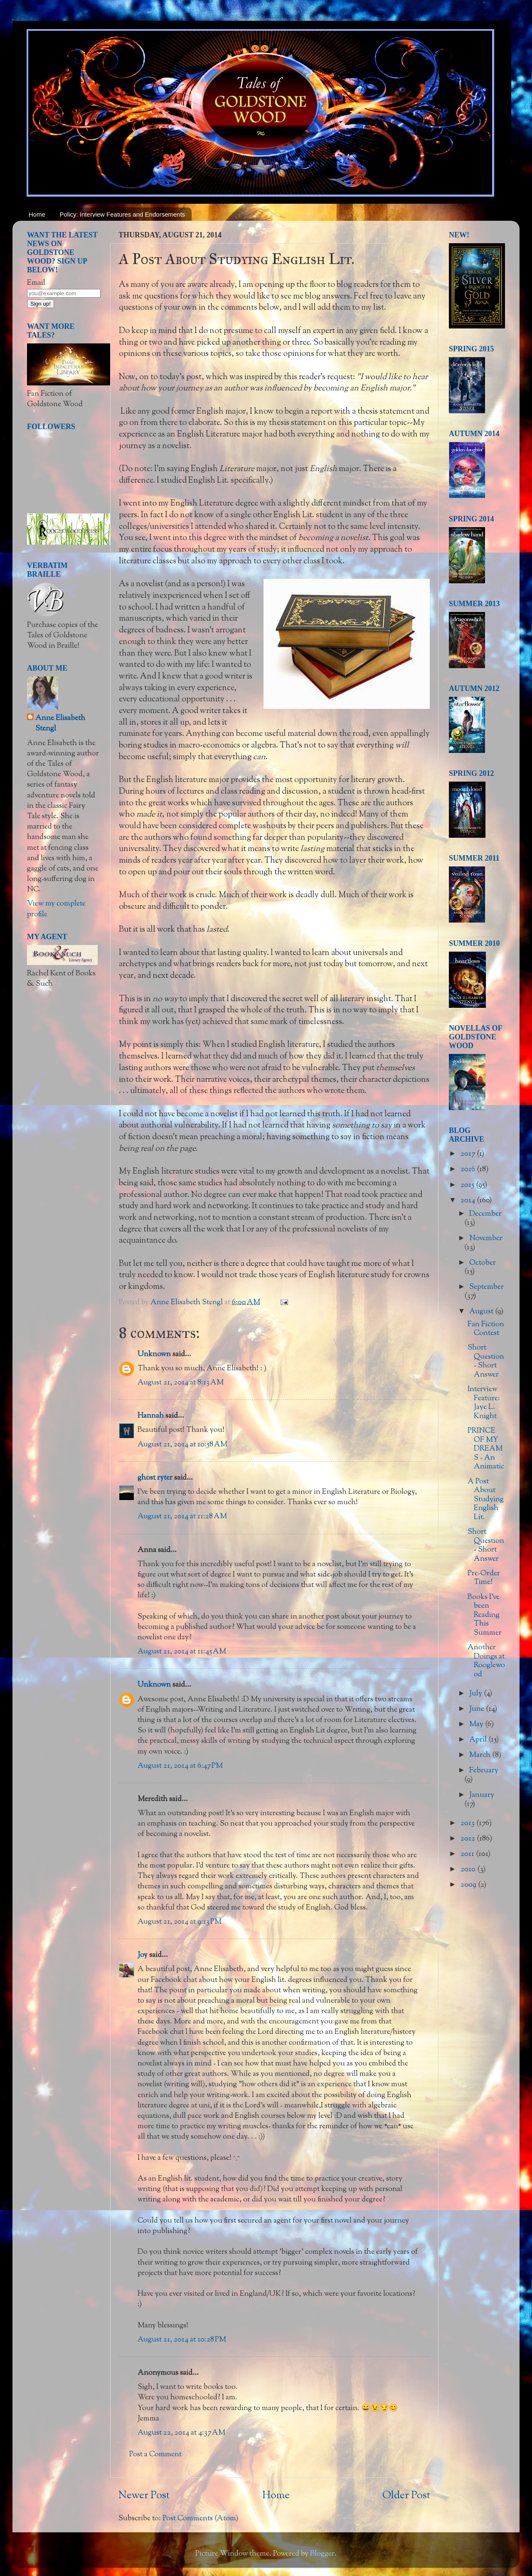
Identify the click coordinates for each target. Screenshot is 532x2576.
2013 (468, 1823)
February (483, 1770)
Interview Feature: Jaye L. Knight (484, 1403)
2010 (469, 1869)
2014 (469, 1200)
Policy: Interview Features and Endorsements (122, 214)
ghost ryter (155, 1478)
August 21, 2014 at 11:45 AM (182, 1651)
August (482, 1311)
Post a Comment (155, 2454)
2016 (469, 1169)
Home (37, 214)
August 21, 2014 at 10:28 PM (182, 2339)
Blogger (322, 2554)
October (482, 1263)
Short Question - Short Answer (486, 1361)
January (481, 1795)
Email (36, 283)
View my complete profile (56, 909)
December (485, 1214)
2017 (469, 1154)
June (477, 1709)
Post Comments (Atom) (200, 2518)
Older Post (406, 2495)
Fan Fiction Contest (486, 1329)
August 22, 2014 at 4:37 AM (181, 2433)
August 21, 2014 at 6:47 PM (180, 1766)
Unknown (154, 1354)
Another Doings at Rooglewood (486, 1661)
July (476, 1693)
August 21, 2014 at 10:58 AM (182, 1444)
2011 (468, 1854)
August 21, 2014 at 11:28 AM (182, 1516)
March (480, 1755)
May (477, 1724)
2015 (468, 1185)
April (478, 1740)
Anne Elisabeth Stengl (60, 723)
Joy (143, 1955)
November (485, 1238)
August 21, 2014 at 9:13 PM (180, 1922)
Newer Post (144, 2495)
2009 (469, 1885)
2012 (469, 1838)
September (486, 1287)
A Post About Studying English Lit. (486, 1499)
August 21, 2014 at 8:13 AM (181, 1382)
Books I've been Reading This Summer (485, 1615)
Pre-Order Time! (484, 1578)
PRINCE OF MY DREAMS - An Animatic (486, 1449)
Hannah (151, 1416)
